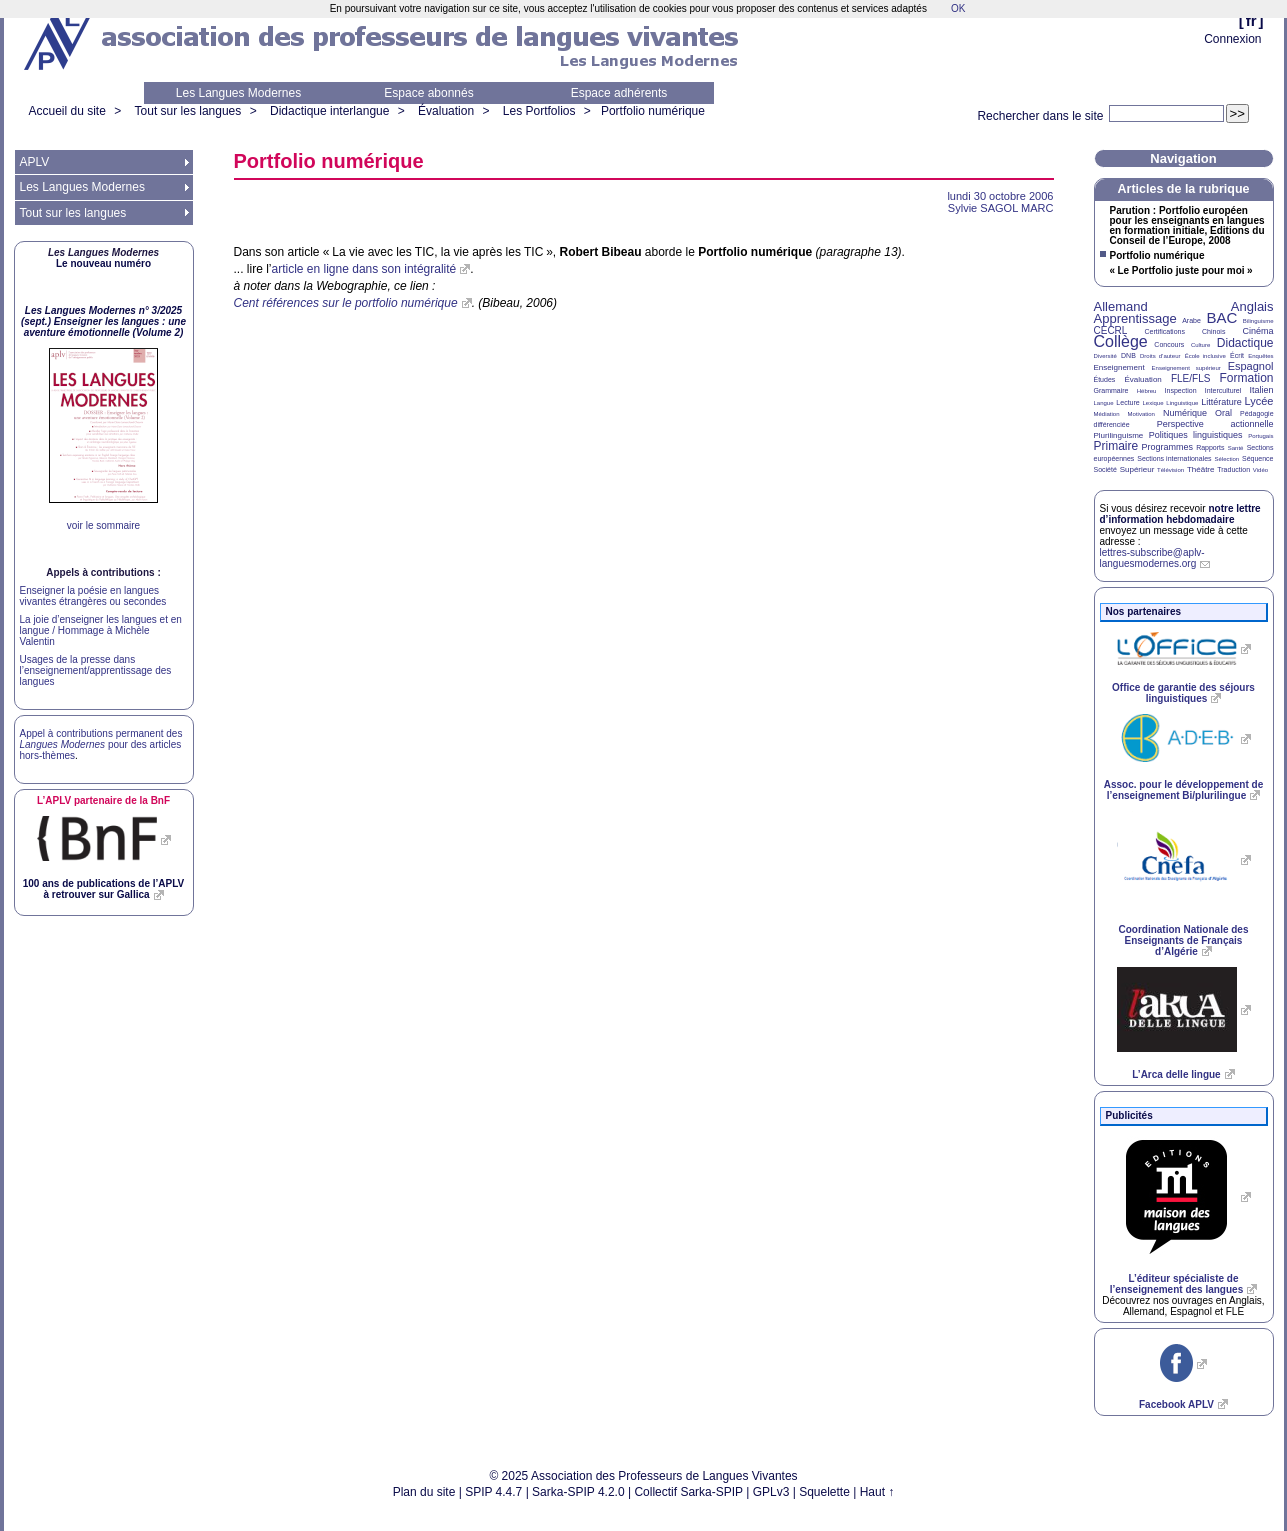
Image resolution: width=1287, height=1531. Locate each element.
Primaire (1116, 446)
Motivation (1141, 414)
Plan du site (424, 1492)
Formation (1247, 378)
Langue (1104, 403)
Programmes (1167, 447)
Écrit (1237, 355)
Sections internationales (1174, 458)
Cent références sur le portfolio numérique (346, 303)
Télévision (1170, 470)
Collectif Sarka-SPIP (688, 1492)
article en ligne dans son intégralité (364, 269)
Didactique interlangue (329, 111)
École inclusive (1205, 356)
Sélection (1226, 459)
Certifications (1165, 331)
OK (958, 8)
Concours (1169, 344)
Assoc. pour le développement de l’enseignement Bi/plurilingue (1183, 790)
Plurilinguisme (1119, 435)
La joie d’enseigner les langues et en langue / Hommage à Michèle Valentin (101, 630)
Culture (1200, 345)
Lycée (1259, 401)
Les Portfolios (539, 111)
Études (1105, 379)
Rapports (1210, 447)
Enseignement (1119, 367)
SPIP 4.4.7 (493, 1492)
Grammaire (1111, 390)
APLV (35, 162)
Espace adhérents (619, 93)
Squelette (824, 1492)
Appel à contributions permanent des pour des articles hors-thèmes (101, 744)
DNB (1128, 355)
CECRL (1111, 330)
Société (1105, 469)
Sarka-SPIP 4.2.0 (578, 1492)
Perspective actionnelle (1215, 424)
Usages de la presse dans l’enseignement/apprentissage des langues (96, 670)
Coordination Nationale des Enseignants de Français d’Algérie (1183, 940)
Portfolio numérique (653, 111)
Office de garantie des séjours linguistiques (1183, 693)
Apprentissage (1135, 318)
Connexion (1232, 39)
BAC (1221, 317)
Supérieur (1137, 469)
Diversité (1105, 356)
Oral (1223, 413)
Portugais (1260, 436)
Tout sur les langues (188, 111)
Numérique (1185, 413)
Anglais (1252, 306)
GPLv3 (771, 1492)
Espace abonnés (428, 93)
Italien (1262, 390)
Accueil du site (67, 111)
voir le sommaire (103, 525)
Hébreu (1147, 391)
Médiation (1107, 414)
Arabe (1191, 320)
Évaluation (446, 111)
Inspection (1181, 390)
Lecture (1127, 402)
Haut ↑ (877, 1492)
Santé (1236, 448)
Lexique (1153, 403)
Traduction (1233, 469)
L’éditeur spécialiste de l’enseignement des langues (1176, 1284)
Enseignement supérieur (1186, 368)
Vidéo (1260, 470)
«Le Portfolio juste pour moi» (1181, 271)
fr (1251, 20)
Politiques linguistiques (1196, 435)
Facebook (1176, 1404)
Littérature (1221, 402)
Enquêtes (1260, 356)
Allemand (1121, 306)
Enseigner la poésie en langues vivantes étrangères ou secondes (93, 596)
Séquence (1258, 458)
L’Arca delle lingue (1176, 1074)
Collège (1121, 341)
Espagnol (1251, 366)
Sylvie (1001, 208)
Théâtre (1201, 469)
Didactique (1245, 343)
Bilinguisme (1258, 321)
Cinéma (1258, 331)
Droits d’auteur (1160, 356)
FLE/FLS (1190, 378)
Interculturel (1223, 390)
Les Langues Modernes (238, 93)
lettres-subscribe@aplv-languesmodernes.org (1152, 558)
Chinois (1213, 331)
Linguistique (1182, 403)
